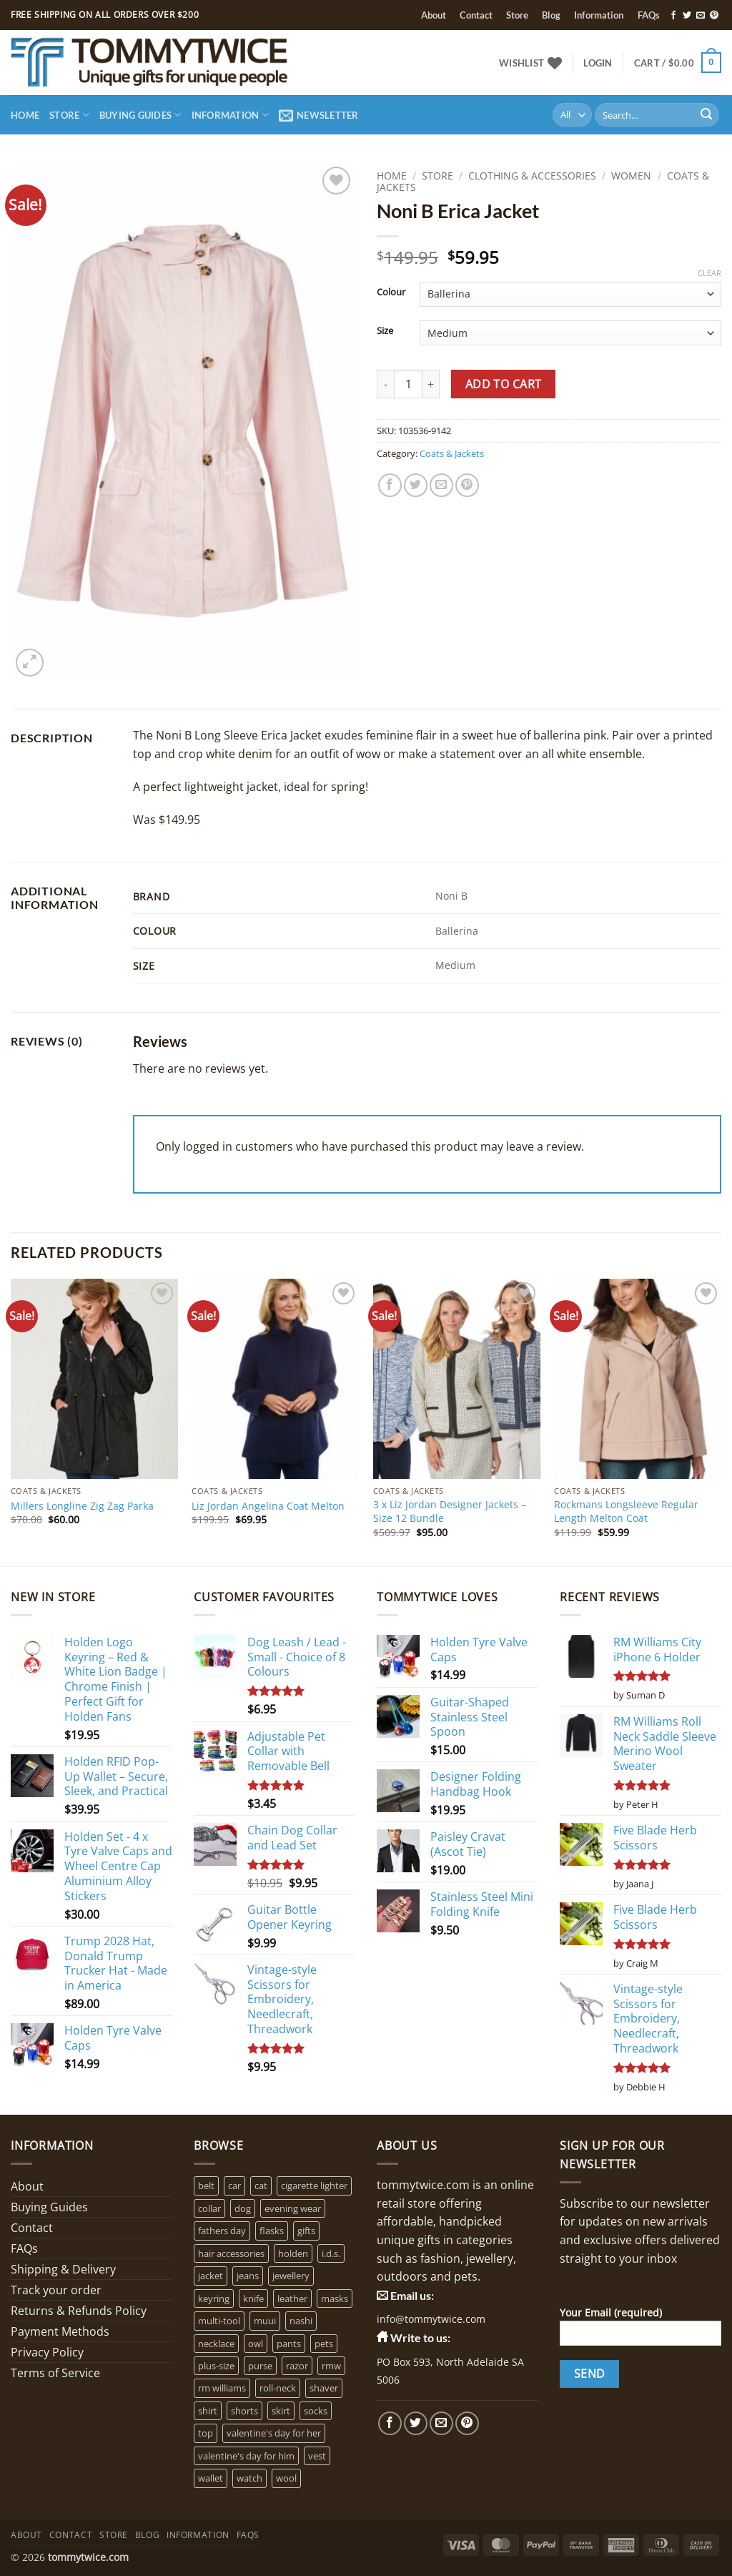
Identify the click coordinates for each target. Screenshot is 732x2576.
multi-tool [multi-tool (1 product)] (219, 2320)
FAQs (649, 15)
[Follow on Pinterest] (714, 16)
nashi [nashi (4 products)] (301, 2320)
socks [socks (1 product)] (315, 2410)
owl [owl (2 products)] (255, 2343)
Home (25, 115)
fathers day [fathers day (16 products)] (222, 2230)
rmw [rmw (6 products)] (331, 2365)
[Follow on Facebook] (673, 16)
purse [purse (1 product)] (260, 2365)
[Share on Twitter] (415, 485)
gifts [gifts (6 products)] (306, 2230)
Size (385, 331)
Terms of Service (55, 2373)
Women (631, 175)
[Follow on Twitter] (687, 16)
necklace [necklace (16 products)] (216, 2343)
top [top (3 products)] (205, 2433)
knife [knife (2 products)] (253, 2298)
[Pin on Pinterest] (467, 485)
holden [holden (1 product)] (293, 2253)
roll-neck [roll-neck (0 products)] (277, 2387)
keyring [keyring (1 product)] (213, 2298)
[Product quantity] (408, 384)
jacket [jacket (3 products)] (210, 2275)
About (433, 15)
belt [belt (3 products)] (206, 2185)
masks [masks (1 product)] (334, 2298)
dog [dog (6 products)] (242, 2208)
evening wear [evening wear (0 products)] (292, 2208)
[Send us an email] (700, 16)
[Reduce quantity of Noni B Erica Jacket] (385, 384)
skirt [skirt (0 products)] (281, 2410)
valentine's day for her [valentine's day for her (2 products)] (274, 2433)
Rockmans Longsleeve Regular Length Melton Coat (626, 1511)
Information (598, 15)
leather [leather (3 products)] (292, 2298)
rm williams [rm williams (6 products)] (222, 2387)
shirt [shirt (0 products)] (207, 2410)
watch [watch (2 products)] (249, 2478)
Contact (476, 15)
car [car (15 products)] (234, 2185)
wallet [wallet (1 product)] (210, 2478)
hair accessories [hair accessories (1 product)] (231, 2253)
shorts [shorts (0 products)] (244, 2410)
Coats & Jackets (452, 453)
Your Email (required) (640, 2331)
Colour (391, 292)
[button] (597, 63)
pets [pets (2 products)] (324, 2343)
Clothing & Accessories (532, 175)
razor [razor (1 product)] (297, 2365)
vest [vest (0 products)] (317, 2455)
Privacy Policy (47, 2352)
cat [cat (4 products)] (260, 2185)
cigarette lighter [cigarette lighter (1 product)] (314, 2185)
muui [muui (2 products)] (265, 2320)
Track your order (56, 2290)
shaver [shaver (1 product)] (324, 2387)
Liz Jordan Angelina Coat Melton (268, 1506)
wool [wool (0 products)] (286, 2478)
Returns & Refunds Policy (79, 2311)
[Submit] (706, 115)
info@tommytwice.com (431, 2319)
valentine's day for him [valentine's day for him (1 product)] (246, 2455)
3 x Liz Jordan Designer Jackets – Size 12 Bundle (449, 1511)
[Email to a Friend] (441, 485)
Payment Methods (60, 2331)
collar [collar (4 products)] (209, 2208)
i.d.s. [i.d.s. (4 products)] (331, 2253)
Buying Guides (140, 115)
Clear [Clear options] (709, 273)
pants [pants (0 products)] (289, 2343)
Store (517, 15)
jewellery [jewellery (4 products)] (291, 2275)
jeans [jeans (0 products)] (248, 2275)
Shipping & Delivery (63, 2269)
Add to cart (503, 384)
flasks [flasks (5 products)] (271, 2230)
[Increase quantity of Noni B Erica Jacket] (431, 384)
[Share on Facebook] (390, 485)
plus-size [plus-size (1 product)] (216, 2365)
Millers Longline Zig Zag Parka (82, 1506)
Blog (551, 15)
